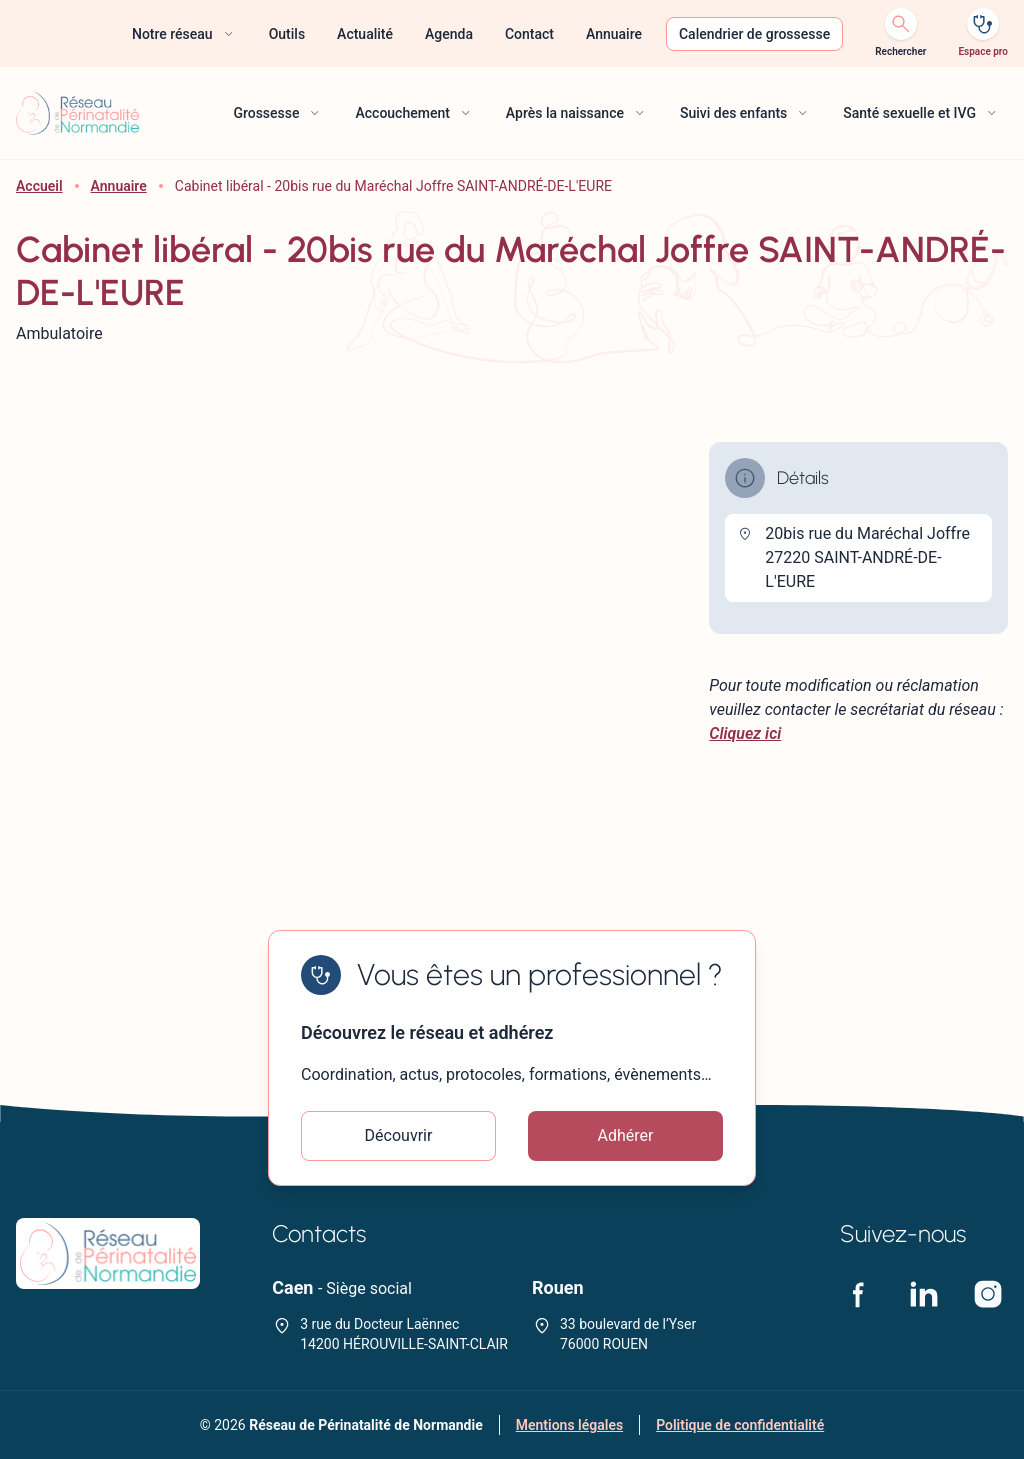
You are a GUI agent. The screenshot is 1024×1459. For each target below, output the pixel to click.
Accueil (39, 186)
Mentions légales (569, 1425)
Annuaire (119, 186)
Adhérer (626, 1135)
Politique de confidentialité (740, 1425)
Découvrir (399, 1135)
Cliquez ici (745, 733)
